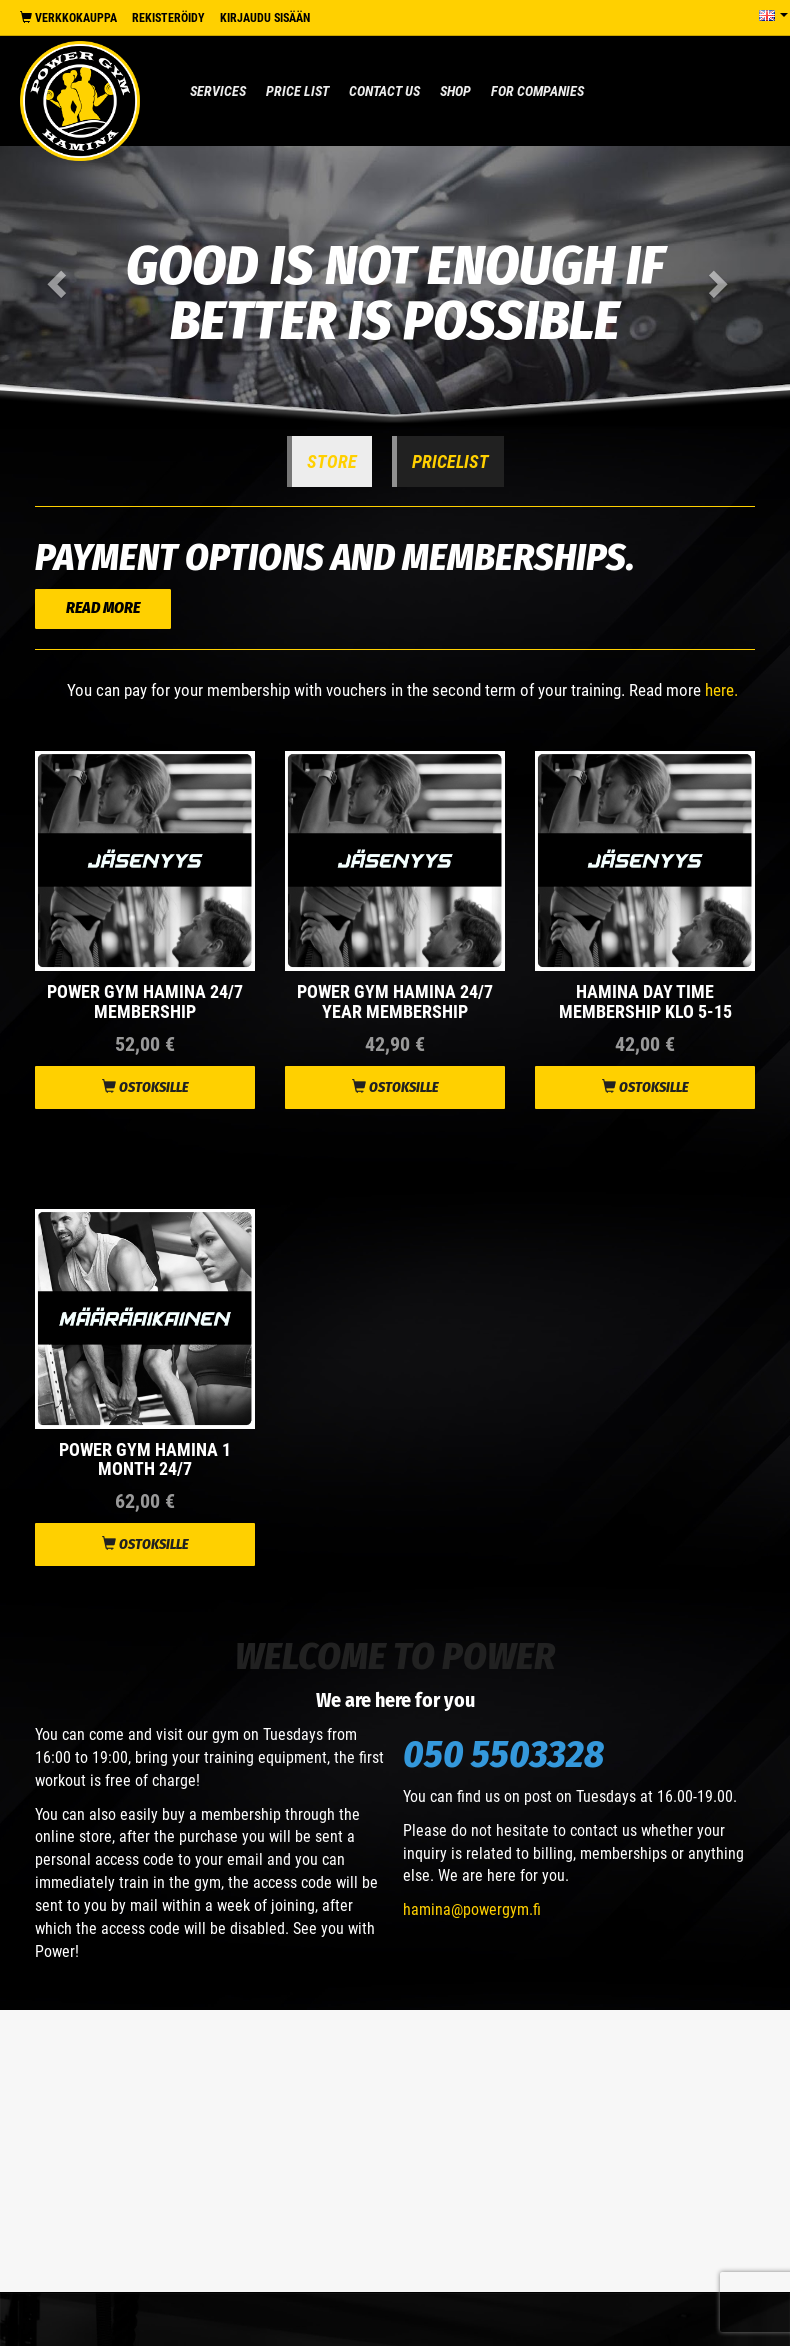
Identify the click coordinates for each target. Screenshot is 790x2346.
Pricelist (450, 461)
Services (218, 91)
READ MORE (103, 607)
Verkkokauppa (68, 18)
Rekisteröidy (168, 18)
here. (721, 690)
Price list (297, 91)
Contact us (384, 91)
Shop (455, 91)
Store (332, 461)
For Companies (537, 91)
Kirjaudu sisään (265, 18)
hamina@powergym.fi (472, 1909)
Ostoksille (145, 1087)
